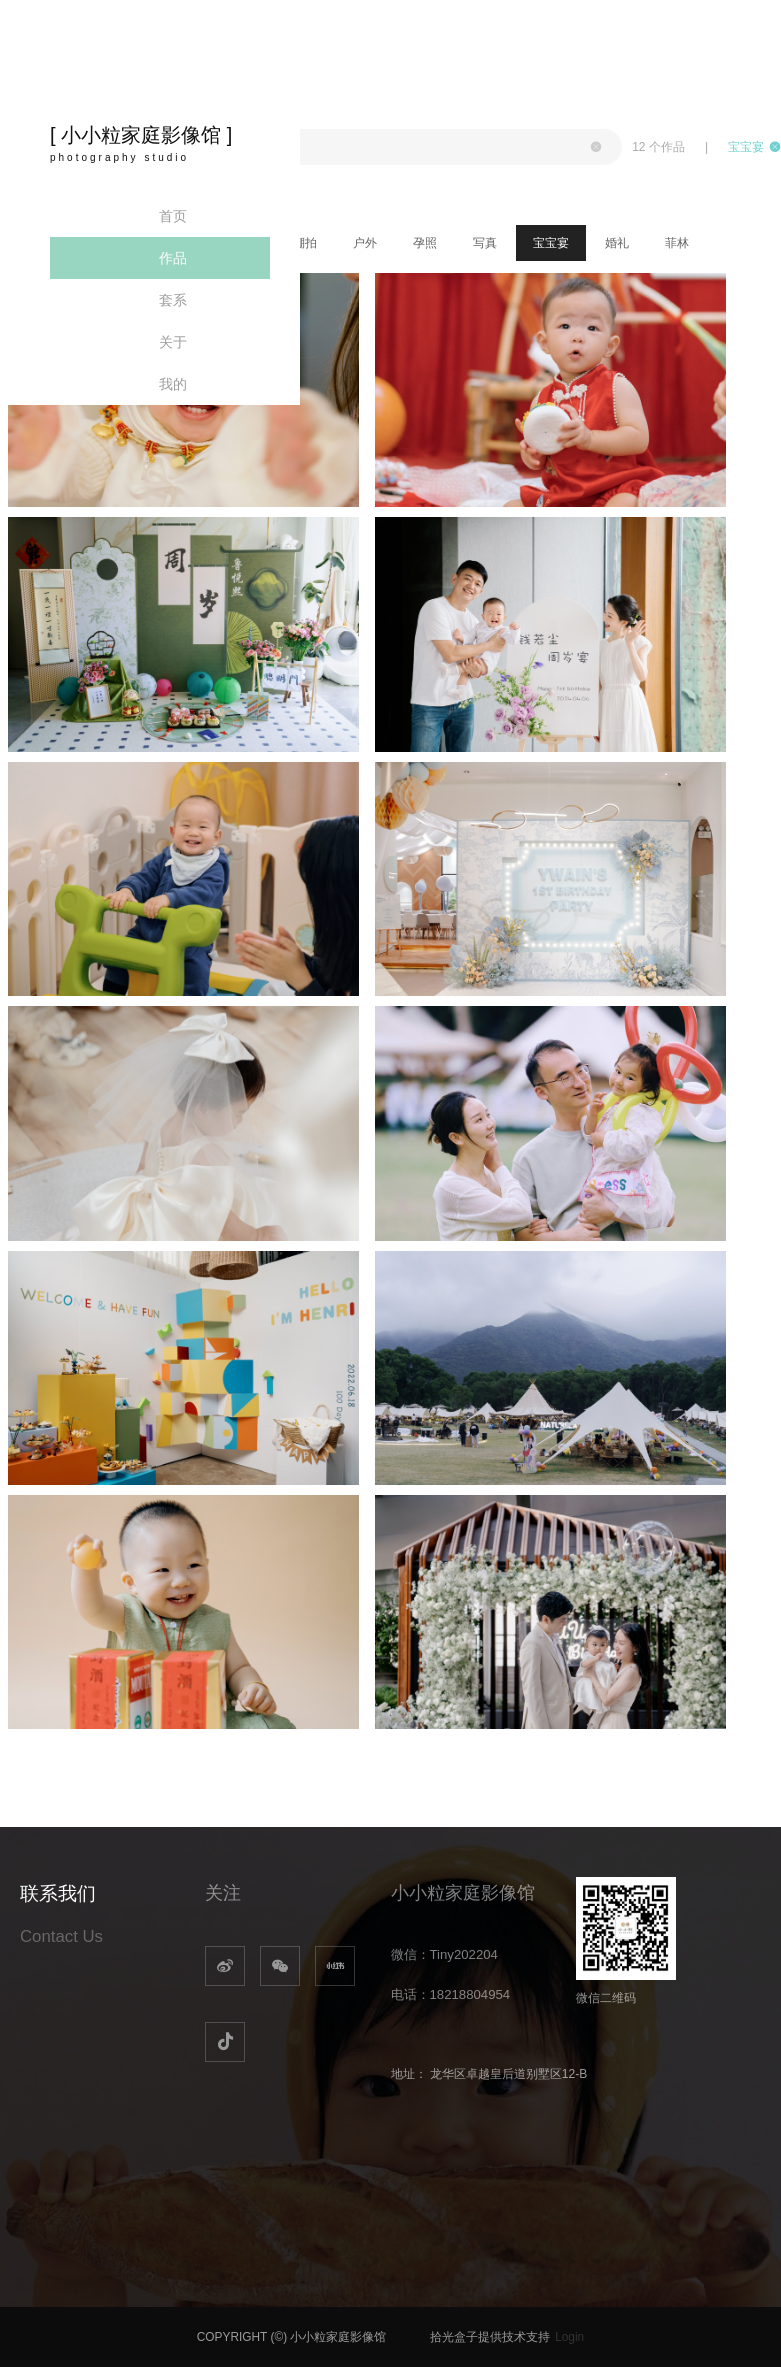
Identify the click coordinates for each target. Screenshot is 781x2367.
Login (569, 2337)
